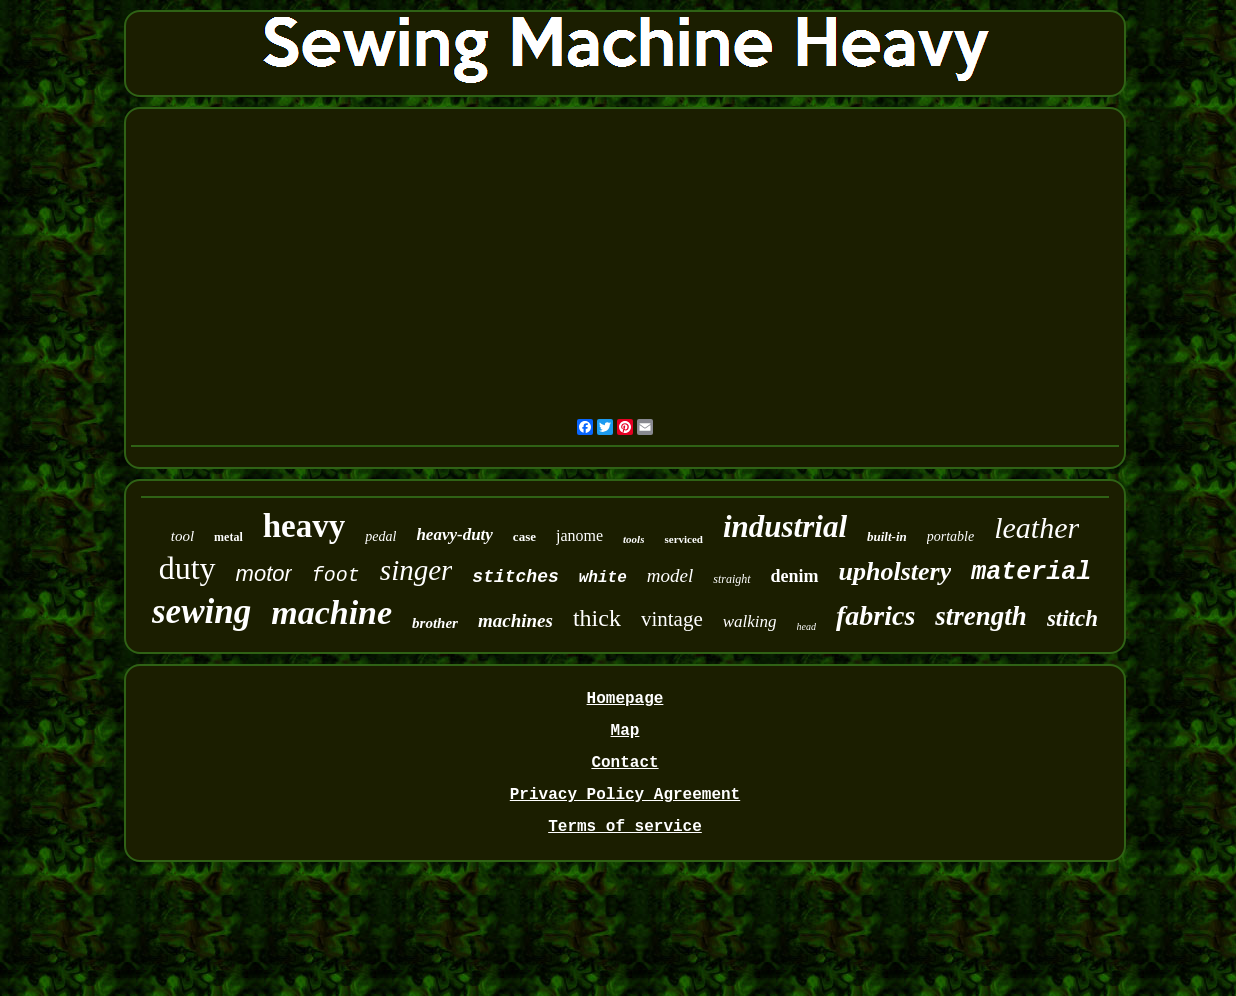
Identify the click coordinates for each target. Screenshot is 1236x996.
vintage (672, 619)
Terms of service (625, 827)
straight (731, 579)
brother (435, 623)
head (806, 626)
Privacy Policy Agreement (625, 795)
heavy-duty (454, 534)
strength (981, 616)
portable (950, 536)
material (1031, 572)
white (603, 578)
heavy (304, 526)
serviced (683, 539)
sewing (201, 611)
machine (331, 612)
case (524, 536)
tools (633, 539)
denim (795, 576)
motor (264, 573)
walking (750, 621)
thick (597, 618)
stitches (515, 577)
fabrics (875, 615)
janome (579, 535)
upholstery (895, 571)
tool (182, 536)
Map (625, 731)
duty (187, 568)
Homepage (625, 699)
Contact (624, 763)
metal (228, 537)
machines (515, 620)
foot (336, 575)
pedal (380, 536)
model (670, 575)
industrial (785, 526)
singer (416, 570)
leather (1036, 527)
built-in (887, 536)
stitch (1072, 618)
